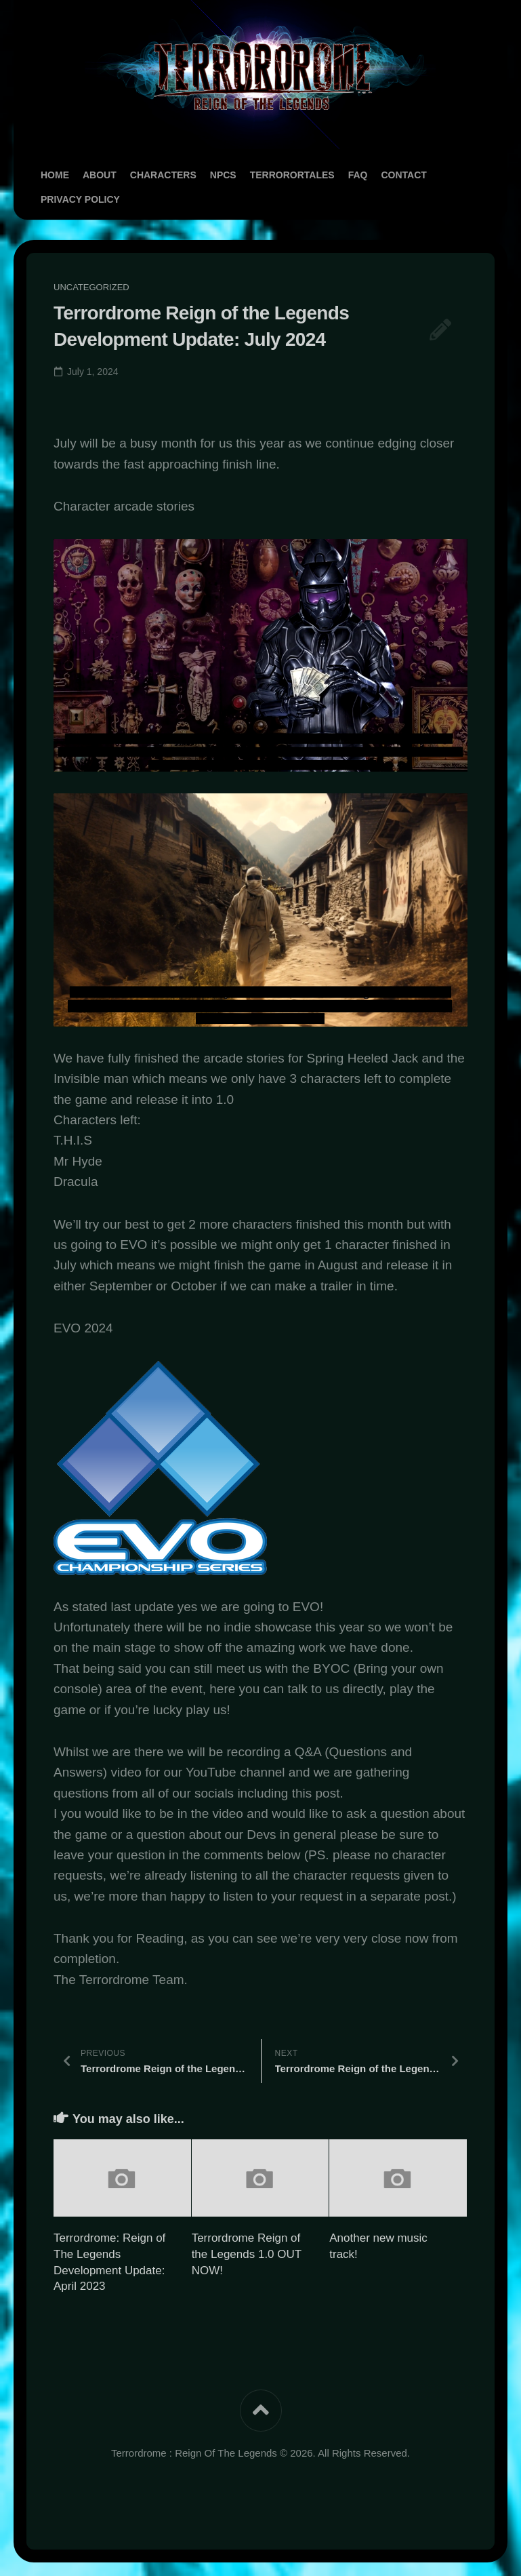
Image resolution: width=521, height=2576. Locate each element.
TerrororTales (292, 175)
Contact (403, 175)
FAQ (358, 175)
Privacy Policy (80, 199)
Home (55, 175)
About (100, 175)
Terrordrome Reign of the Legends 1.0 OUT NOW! (246, 2254)
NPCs (223, 175)
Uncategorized (91, 287)
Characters (163, 175)
